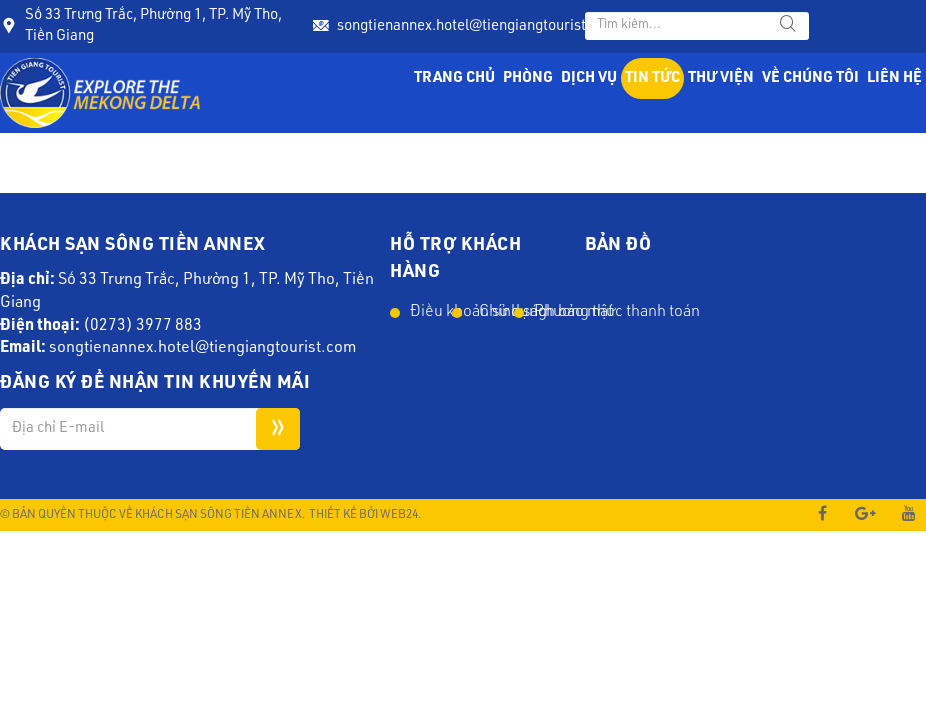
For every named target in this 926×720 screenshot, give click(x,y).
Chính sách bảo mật (491, 313)
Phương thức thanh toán (553, 313)
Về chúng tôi (810, 78)
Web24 (399, 515)
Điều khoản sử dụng (429, 313)
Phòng (528, 78)
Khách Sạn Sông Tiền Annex (218, 515)
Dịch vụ (589, 78)
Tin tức (652, 78)
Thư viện (721, 78)
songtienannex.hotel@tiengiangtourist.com (477, 26)
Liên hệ (894, 78)
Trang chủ (454, 78)
